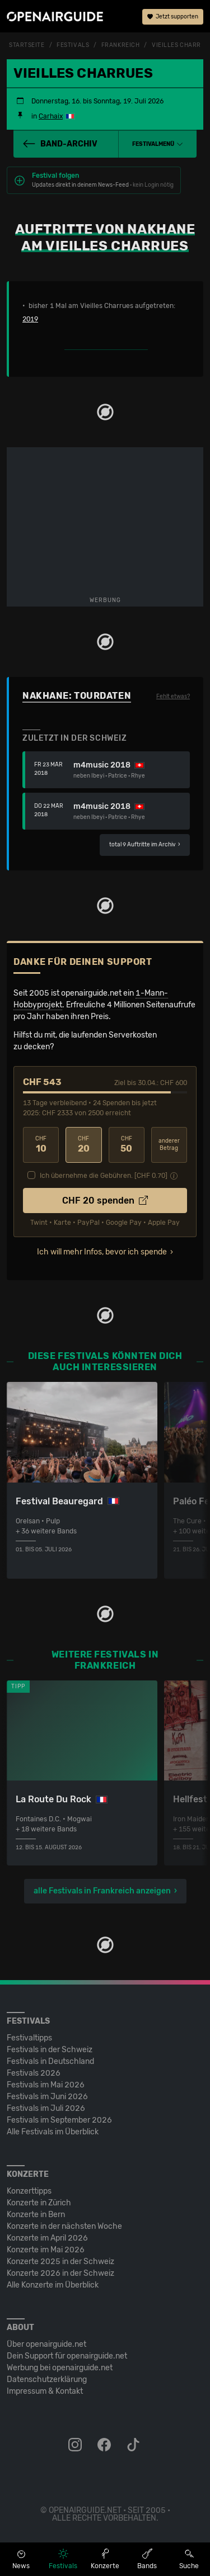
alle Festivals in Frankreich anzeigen (102, 1891)
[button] (158, 144)
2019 (30, 319)
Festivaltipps (29, 2038)
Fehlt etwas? (173, 696)
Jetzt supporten (172, 16)
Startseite (27, 45)
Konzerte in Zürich (39, 2203)
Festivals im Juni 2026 (47, 2096)
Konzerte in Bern (36, 2214)
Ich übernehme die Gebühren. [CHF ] (103, 1176)
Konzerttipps (29, 2191)
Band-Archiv (59, 143)
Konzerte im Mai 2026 (46, 2250)
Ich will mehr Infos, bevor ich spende (102, 1252)
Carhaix (51, 116)
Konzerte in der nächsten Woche (64, 2226)
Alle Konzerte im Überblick (53, 2285)
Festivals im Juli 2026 (46, 2108)
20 (83, 1144)
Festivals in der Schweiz (49, 2049)
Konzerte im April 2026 (47, 2238)
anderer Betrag (169, 1145)
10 (41, 1144)
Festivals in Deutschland (50, 2061)
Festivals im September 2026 (59, 2120)
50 (126, 1144)
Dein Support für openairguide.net (67, 2356)
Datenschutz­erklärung (47, 2379)
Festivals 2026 (33, 2073)
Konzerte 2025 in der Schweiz (60, 2261)
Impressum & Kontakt (45, 2391)
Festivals (73, 45)
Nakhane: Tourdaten (76, 695)
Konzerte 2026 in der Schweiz (60, 2273)
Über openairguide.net (46, 2344)
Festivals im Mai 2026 (46, 2085)
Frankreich (120, 45)
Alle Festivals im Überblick (53, 2132)
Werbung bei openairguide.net (60, 2368)
